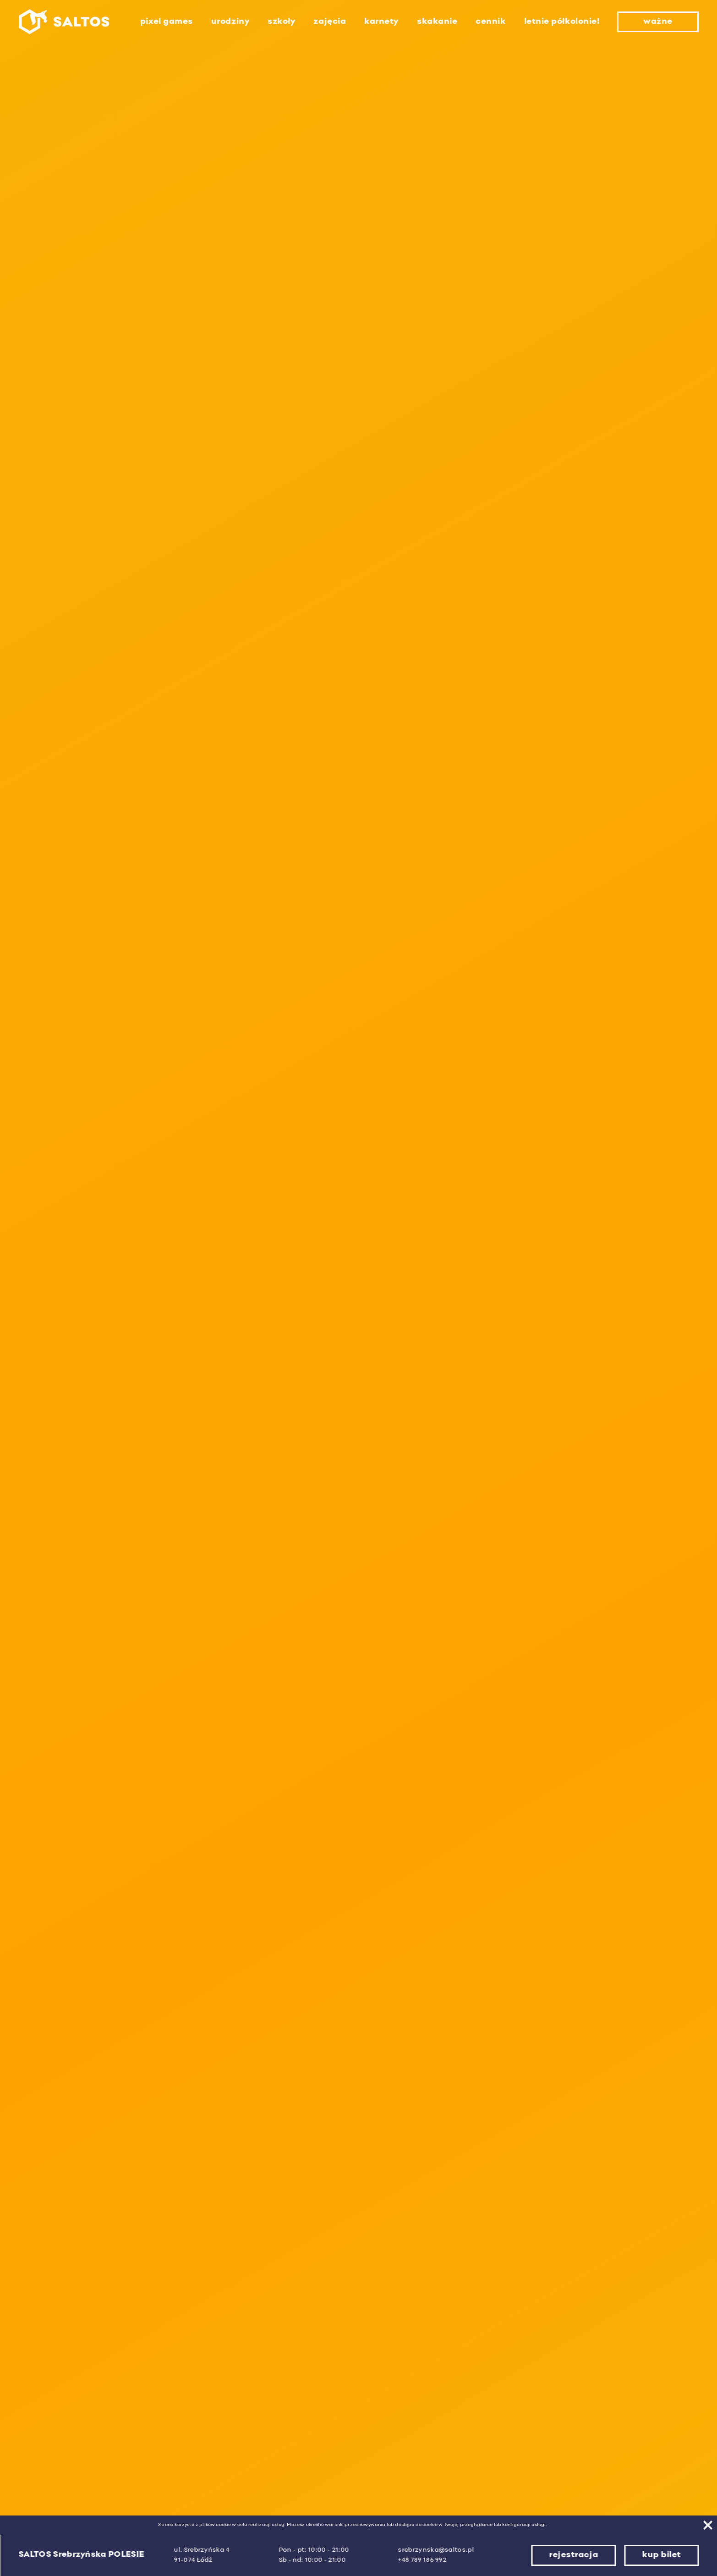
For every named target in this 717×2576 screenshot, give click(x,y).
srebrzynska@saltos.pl (436, 2550)
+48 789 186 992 (422, 2560)
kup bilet (661, 2555)
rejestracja (573, 2555)
